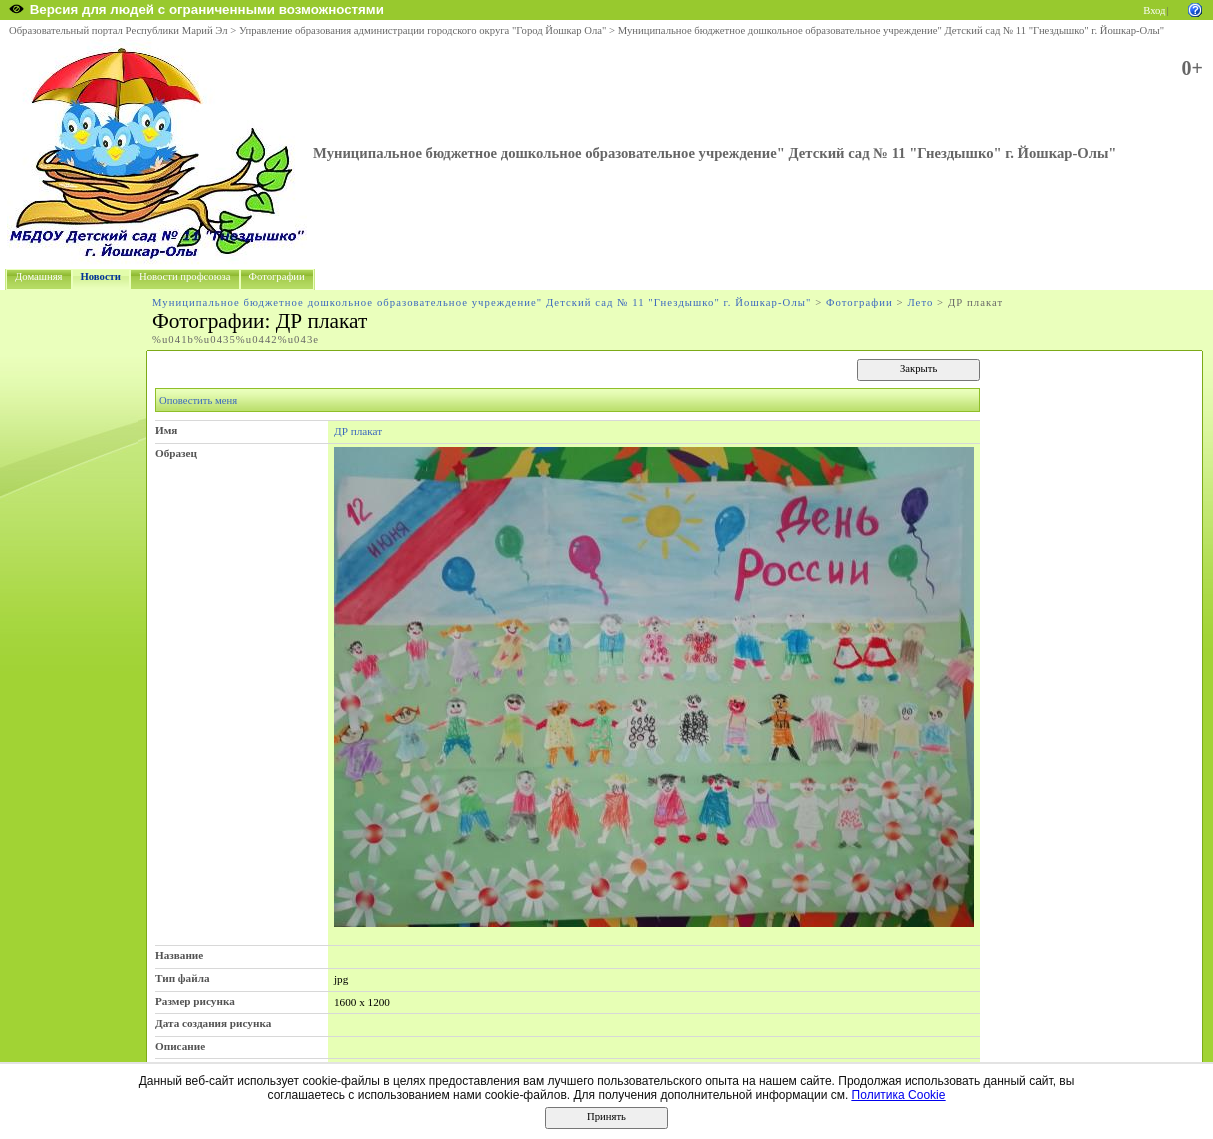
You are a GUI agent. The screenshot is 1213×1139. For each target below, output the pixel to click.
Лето (920, 302)
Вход (1154, 10)
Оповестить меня (198, 400)
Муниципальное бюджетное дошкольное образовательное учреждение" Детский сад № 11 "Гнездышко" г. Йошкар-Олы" (891, 30)
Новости (101, 276)
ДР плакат (358, 431)
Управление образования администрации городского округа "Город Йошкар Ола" (423, 30)
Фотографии (277, 276)
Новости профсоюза (185, 276)
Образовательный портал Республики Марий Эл (118, 30)
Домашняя (39, 276)
